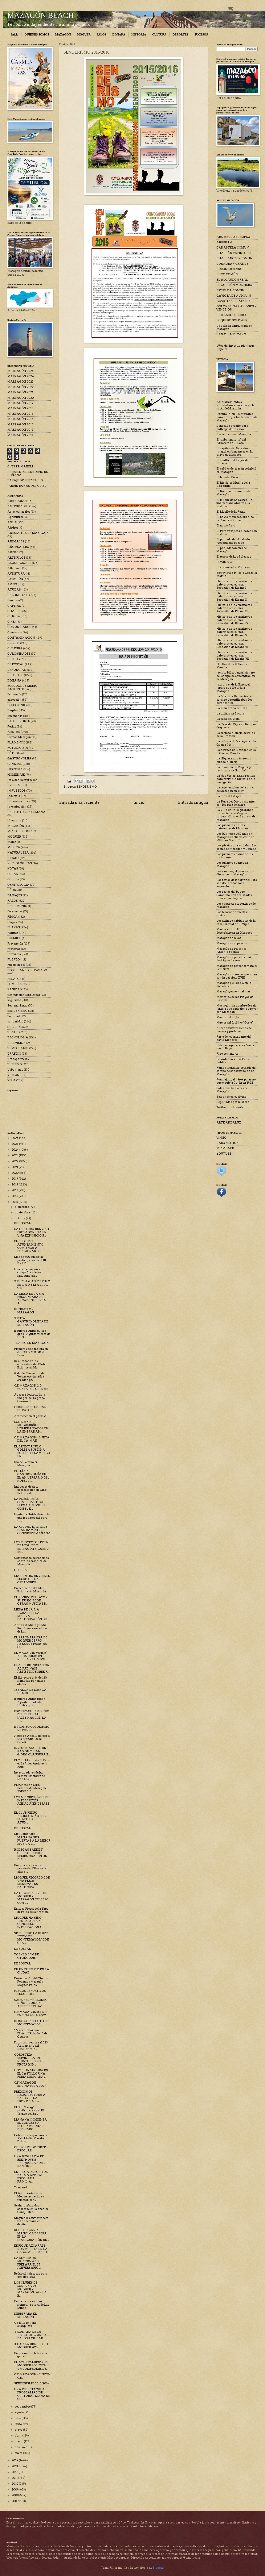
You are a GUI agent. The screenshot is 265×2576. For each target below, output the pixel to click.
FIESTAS (13, 731)
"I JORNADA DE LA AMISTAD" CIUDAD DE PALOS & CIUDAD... (32, 2335)
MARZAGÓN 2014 (20, 429)
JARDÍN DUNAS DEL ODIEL (26, 485)
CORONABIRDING (229, 269)
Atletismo (14, 568)
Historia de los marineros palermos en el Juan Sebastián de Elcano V (234, 632)
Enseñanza (15, 715)
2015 (15, 1202)
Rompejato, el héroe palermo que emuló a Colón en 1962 (236, 1081)
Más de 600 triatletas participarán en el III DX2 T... (30, 1260)
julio (18, 2418)
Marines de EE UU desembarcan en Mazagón (234, 931)
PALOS (101, 34)
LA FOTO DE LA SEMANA (26, 812)
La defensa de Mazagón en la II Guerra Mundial (236, 751)
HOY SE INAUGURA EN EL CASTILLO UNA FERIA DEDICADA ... (31, 2073)
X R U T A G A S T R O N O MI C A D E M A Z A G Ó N (32, 1284)
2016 (15, 1196)
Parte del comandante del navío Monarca (233, 1038)
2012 (15, 2472)
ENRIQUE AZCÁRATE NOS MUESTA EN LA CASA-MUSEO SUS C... (32, 2249)
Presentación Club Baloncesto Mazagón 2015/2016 (30, 1788)
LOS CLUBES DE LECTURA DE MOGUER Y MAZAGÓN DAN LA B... (30, 2289)
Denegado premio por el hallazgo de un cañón (232, 427)
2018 (15, 1184)
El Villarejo (224, 562)
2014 (15, 2460)
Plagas (12, 922)
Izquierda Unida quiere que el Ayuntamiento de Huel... (32, 1334)
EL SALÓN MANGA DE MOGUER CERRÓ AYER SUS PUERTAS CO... (30, 1642)
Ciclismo (13, 616)
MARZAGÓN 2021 (20, 392)
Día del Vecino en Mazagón (26, 1463)
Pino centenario (227, 1053)
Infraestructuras (18, 801)
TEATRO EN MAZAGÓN (31, 1343)
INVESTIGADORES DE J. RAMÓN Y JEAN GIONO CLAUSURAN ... (32, 1751)
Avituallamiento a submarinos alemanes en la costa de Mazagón (235, 405)
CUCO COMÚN (227, 274)
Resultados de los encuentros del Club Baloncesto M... (29, 1364)
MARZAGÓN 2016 (20, 419)
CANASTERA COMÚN (232, 247)
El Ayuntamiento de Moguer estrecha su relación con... (29, 2196)
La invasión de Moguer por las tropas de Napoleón (235, 769)
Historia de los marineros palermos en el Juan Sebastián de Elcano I (234, 584)
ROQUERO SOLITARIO (232, 320)
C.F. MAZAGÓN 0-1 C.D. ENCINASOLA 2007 (30, 2013)
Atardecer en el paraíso (30, 1416)
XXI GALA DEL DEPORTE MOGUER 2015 (32, 2346)
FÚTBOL (13, 753)
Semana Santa (17, 1005)
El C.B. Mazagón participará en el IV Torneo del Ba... (29, 2110)
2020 (15, 1172)
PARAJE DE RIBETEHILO (25, 480)
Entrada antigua (193, 802)
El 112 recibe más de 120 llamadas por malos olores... (30, 1681)
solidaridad (15, 1021)
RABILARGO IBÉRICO (232, 315)
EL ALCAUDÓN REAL (232, 279)
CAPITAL (14, 605)
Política (12, 932)
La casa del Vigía (228, 718)
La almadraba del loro (231, 708)
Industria (13, 795)
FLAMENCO (16, 742)
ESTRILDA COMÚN (230, 290)
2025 (15, 1143)
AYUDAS (14, 589)
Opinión (13, 879)
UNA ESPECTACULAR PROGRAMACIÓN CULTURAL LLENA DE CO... (32, 2394)
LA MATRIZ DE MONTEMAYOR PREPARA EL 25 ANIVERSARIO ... (27, 2262)
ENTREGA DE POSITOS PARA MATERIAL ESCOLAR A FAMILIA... (31, 2176)
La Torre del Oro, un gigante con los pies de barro (235, 803)
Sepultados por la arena (232, 1102)
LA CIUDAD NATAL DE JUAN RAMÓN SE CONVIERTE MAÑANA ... (32, 1531)
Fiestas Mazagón (19, 737)
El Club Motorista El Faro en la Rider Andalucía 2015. (32, 1763)
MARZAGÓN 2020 (20, 397)
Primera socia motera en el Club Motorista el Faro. (31, 1352)
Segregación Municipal (23, 994)
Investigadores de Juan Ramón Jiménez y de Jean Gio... (29, 1776)
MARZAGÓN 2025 (20, 370)
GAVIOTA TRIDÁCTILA (233, 301)
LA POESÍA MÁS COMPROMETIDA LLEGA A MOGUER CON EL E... (29, 1503)
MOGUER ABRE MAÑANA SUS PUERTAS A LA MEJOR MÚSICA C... (32, 1839)
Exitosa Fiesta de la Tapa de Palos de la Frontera (31, 1910)
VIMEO (221, 1137)
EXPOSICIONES (18, 721)
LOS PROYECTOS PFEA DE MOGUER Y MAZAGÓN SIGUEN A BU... (32, 1547)
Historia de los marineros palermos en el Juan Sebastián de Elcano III (234, 608)
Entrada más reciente (79, 802)
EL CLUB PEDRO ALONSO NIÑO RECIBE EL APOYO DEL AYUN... (32, 1817)
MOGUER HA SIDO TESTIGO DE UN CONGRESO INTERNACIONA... (29, 1922)
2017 (15, 1190)
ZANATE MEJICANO (231, 334)
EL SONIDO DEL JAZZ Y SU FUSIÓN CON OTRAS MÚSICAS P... (31, 1600)
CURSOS (13, 659)
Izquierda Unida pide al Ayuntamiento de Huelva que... (30, 1702)
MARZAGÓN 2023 (20, 381)
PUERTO (13, 959)
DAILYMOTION (227, 1143)
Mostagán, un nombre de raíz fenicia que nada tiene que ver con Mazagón (237, 1009)
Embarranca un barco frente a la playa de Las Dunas (31, 2304)
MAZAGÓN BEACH (40, 15)
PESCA (12, 916)
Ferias (11, 726)
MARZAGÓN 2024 (20, 376)
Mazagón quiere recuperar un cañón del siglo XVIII (236, 976)
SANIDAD (14, 989)
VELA (11, 1080)
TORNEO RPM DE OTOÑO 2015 (26, 1956)
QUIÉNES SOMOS (36, 34)
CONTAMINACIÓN (21, 637)
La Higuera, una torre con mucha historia (233, 760)
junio (19, 2424)
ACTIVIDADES (18, 506)
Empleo (12, 710)
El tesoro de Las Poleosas (233, 556)
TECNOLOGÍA (17, 1037)
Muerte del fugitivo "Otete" (234, 1022)
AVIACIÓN (15, 578)
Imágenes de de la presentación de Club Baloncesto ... (30, 1490)
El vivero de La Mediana (233, 567)
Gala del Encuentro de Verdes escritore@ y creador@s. (29, 1376)
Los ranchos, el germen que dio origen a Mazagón (235, 873)
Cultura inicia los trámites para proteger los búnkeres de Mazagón (236, 417)
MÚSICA (13, 847)
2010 (15, 2483)
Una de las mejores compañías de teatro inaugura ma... (29, 1272)
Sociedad (13, 1016)
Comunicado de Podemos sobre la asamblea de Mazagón (31, 1561)
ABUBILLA (224, 242)
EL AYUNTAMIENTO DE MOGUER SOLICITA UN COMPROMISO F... (31, 2365)
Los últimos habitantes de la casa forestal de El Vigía (236, 922)
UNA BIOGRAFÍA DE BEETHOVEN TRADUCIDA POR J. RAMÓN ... (29, 2161)
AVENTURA (16, 573)
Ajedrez (12, 527)
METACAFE (225, 1148)
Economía (14, 694)
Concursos (14, 632)
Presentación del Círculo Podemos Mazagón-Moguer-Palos (31, 1982)
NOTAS (12, 868)
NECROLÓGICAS (19, 863)
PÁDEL (12, 890)
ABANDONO (16, 501)
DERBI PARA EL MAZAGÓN (25, 2315)
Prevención (15, 943)
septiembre (23, 2406)
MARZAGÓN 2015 (20, 424)
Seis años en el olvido (231, 1096)
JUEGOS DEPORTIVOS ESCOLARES (30, 1992)
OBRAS (12, 874)
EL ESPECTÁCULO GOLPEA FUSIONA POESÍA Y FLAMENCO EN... (32, 1451)
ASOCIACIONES (19, 562)
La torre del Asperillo (231, 796)
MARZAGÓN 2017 (20, 413)
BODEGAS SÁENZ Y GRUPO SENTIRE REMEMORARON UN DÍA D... (30, 1854)
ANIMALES (15, 541)
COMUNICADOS (19, 627)
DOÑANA (118, 34)
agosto (20, 2412)
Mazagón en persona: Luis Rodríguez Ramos (234, 959)
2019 (15, 1178)
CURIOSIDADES (18, 653)
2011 (15, 2477)
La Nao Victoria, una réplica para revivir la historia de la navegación (235, 779)
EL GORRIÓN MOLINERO (234, 285)
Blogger (158, 2567)
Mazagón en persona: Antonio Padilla (231, 950)
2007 (15, 2501)
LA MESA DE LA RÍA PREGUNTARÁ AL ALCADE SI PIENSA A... (30, 1298)
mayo (19, 2429)
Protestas (13, 948)
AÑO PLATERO (18, 547)
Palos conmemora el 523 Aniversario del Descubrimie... (31, 2046)
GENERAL (14, 764)
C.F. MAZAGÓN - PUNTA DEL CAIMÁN (31, 1439)
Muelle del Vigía (227, 1017)
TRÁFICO (14, 1053)
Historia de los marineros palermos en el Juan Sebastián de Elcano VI (234, 644)
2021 (15, 1167)
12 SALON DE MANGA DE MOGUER (30, 1691)
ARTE (11, 552)
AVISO (12, 584)
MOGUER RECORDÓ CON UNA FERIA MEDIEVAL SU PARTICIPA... (32, 1882)
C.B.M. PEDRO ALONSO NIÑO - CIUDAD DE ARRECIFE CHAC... (31, 2003)
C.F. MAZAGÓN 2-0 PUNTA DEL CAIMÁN (31, 1387)
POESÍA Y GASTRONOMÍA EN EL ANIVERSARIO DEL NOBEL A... (31, 1476)
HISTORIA (138, 34)
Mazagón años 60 (228, 937)
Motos (11, 841)
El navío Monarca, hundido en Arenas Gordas (235, 518)
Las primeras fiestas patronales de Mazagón (232, 827)
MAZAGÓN (63, 34)
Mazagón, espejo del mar (233, 991)
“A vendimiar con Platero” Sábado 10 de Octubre (30, 2033)
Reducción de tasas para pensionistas (30, 2275)
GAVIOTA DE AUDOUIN (233, 295)
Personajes (15, 911)
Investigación (16, 806)
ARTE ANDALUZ (228, 1122)
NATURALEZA (18, 852)
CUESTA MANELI (20, 466)
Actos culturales (18, 511)
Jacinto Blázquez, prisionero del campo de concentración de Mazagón (235, 676)
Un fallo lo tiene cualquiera (25, 2324)
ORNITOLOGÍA (18, 884)
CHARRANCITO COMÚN (234, 258)
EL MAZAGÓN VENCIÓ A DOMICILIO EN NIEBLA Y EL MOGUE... (32, 1656)
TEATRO (13, 1032)
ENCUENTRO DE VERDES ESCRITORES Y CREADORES (32, 1579)
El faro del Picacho (229, 477)
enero (19, 2453)
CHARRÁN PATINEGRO (233, 253)
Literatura (14, 820)
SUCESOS (201, 34)
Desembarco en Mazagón (233, 434)
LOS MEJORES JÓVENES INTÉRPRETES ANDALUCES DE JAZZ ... (31, 1802)
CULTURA (159, 34)
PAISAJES (14, 895)
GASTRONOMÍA (19, 758)
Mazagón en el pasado (231, 943)
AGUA (12, 522)
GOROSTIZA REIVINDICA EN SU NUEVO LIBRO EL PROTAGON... (29, 2059)
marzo (19, 2441)
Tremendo (21, 2187)
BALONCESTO (18, 595)
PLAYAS (13, 927)
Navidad (13, 858)
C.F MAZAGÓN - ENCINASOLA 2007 (30, 2084)
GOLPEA (20, 1570)
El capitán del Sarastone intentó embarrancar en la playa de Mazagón (234, 451)
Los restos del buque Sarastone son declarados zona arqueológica (234, 895)
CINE (11, 621)
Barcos (12, 600)
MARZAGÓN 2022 (20, 387)
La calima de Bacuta (230, 713)
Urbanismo (15, 1069)
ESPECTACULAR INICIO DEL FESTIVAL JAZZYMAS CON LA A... (31, 1716)
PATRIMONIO (17, 906)
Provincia (14, 954)
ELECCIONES (17, 705)
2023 (15, 1155)
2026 (15, 1137)
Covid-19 (13, 643)
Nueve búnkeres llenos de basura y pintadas (234, 1029)
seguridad (14, 1000)
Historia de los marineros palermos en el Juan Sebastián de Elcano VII (234, 655)
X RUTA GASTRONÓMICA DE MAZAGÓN (31, 1321)
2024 (15, 1149)
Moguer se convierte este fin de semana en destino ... (31, 2221)
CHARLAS (15, 611)
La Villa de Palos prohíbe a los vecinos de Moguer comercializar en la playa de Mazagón (235, 814)
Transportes (16, 1058)
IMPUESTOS (16, 790)
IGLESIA (13, 785)
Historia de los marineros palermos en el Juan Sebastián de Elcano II (234, 596)
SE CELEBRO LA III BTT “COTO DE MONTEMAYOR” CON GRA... (31, 1938)
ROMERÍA (14, 984)
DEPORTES (180, 34)
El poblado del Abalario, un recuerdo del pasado (235, 541)
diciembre (22, 1206)
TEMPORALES (18, 1048)
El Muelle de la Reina (230, 511)
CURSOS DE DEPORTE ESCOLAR (30, 2149)
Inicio (14, 34)
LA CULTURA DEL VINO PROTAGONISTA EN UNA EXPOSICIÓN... (31, 1232)
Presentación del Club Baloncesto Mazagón (30, 1590)
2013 (15, 2466)
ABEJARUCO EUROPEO (233, 236)
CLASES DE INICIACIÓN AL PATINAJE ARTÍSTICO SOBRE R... (31, 1668)
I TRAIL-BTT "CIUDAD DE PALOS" (30, 1408)
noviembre (22, 1212)
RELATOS (14, 978)
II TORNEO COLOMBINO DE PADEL (31, 1728)
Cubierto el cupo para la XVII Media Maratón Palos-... (30, 2138)
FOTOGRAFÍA (17, 747)
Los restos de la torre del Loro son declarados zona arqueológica (236, 883)
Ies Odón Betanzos (20, 779)
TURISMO (14, 1064)
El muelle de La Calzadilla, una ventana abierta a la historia (234, 503)
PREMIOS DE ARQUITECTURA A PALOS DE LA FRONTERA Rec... (29, 2096)
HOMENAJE (16, 774)
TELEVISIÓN (16, 1043)
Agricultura (15, 516)
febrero (20, 2447)
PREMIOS (14, 938)
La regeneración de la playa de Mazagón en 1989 (235, 789)
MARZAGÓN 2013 (20, 435)
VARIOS (13, 1074)
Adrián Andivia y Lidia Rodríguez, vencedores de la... (31, 1628)
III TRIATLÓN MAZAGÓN (24, 1311)
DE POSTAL (15, 664)
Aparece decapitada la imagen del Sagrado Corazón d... (29, 1398)
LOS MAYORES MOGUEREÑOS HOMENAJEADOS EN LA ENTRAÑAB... (31, 1426)
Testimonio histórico (230, 1107)
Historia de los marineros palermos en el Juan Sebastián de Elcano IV (234, 620)
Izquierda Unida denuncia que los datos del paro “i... (32, 1517)
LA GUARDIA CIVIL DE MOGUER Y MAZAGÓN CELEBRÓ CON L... (31, 1898)
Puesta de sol (16, 964)
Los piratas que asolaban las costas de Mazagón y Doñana (236, 847)
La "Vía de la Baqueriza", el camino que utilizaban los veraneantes (234, 699)
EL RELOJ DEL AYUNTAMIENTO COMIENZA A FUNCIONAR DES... (29, 1246)
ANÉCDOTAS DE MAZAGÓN (28, 532)
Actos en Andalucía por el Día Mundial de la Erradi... (32, 1739)
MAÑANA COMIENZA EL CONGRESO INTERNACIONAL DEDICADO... (30, 2124)
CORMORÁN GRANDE (232, 263)
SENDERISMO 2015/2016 (31, 2383)
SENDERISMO (87, 786)
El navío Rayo (226, 525)
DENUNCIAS (16, 669)
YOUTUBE (223, 1153)
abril (18, 2435)
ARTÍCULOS (16, 557)
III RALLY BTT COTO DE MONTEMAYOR (31, 2022)
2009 (15, 2489)
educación (14, 699)
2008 (15, 2495)
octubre (20, 1218)
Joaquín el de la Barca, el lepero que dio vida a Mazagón (233, 688)
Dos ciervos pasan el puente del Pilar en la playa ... (30, 1868)
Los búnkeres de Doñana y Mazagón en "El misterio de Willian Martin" (235, 837)
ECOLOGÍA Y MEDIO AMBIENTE (22, 687)
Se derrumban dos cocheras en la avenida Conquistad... (31, 2209)
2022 (15, 1161)
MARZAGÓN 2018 (20, 408)
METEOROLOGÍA (20, 831)
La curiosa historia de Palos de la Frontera (235, 734)
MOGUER (84, 34)
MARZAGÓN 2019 (20, 403)
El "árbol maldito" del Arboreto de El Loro (231, 441)
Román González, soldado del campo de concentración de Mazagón (236, 1071)
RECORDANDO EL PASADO (27, 970)
